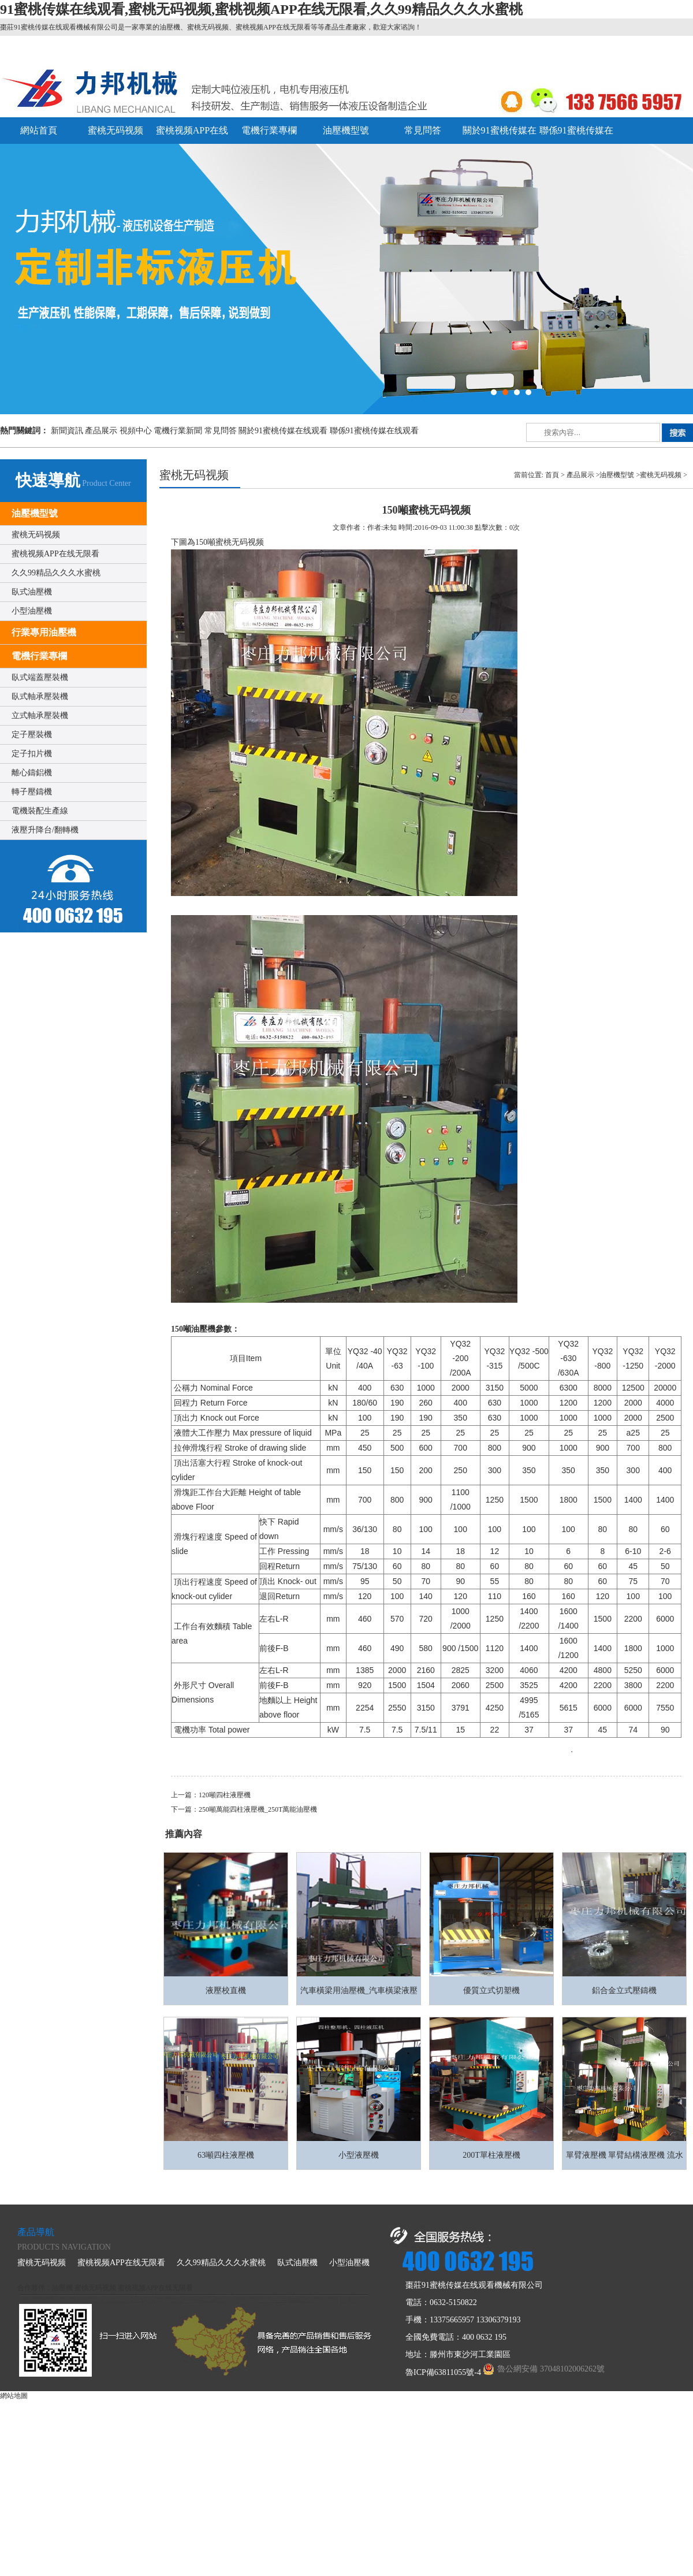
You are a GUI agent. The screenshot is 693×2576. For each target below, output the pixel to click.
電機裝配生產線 (40, 810)
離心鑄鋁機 (32, 772)
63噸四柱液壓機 (226, 2155)
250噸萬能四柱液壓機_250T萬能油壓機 (258, 1809)
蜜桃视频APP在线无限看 (55, 553)
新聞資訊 (67, 430)
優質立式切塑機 (491, 1990)
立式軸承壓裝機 (40, 715)
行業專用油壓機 (44, 632)
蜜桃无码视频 (115, 130)
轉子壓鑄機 (32, 791)
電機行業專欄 (269, 130)
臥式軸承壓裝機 (40, 696)
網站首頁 (38, 130)
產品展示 (101, 430)
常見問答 (422, 130)
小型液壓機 (358, 2155)
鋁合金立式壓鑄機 (624, 1990)
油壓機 (62, 2288)
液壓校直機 (226, 1990)
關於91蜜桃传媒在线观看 (283, 430)
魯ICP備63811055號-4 (443, 2372)
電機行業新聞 (178, 430)
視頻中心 (136, 430)
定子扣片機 (32, 753)
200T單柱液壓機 (491, 2155)
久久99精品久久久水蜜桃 (56, 572)
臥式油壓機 (32, 592)
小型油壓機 (32, 611)
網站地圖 (14, 2396)
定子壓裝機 (32, 734)
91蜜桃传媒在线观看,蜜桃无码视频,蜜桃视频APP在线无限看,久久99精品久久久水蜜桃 (261, 9)
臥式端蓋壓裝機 (40, 677)
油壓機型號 (346, 130)
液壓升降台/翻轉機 (45, 830)
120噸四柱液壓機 (225, 1795)
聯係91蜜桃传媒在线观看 (374, 430)
